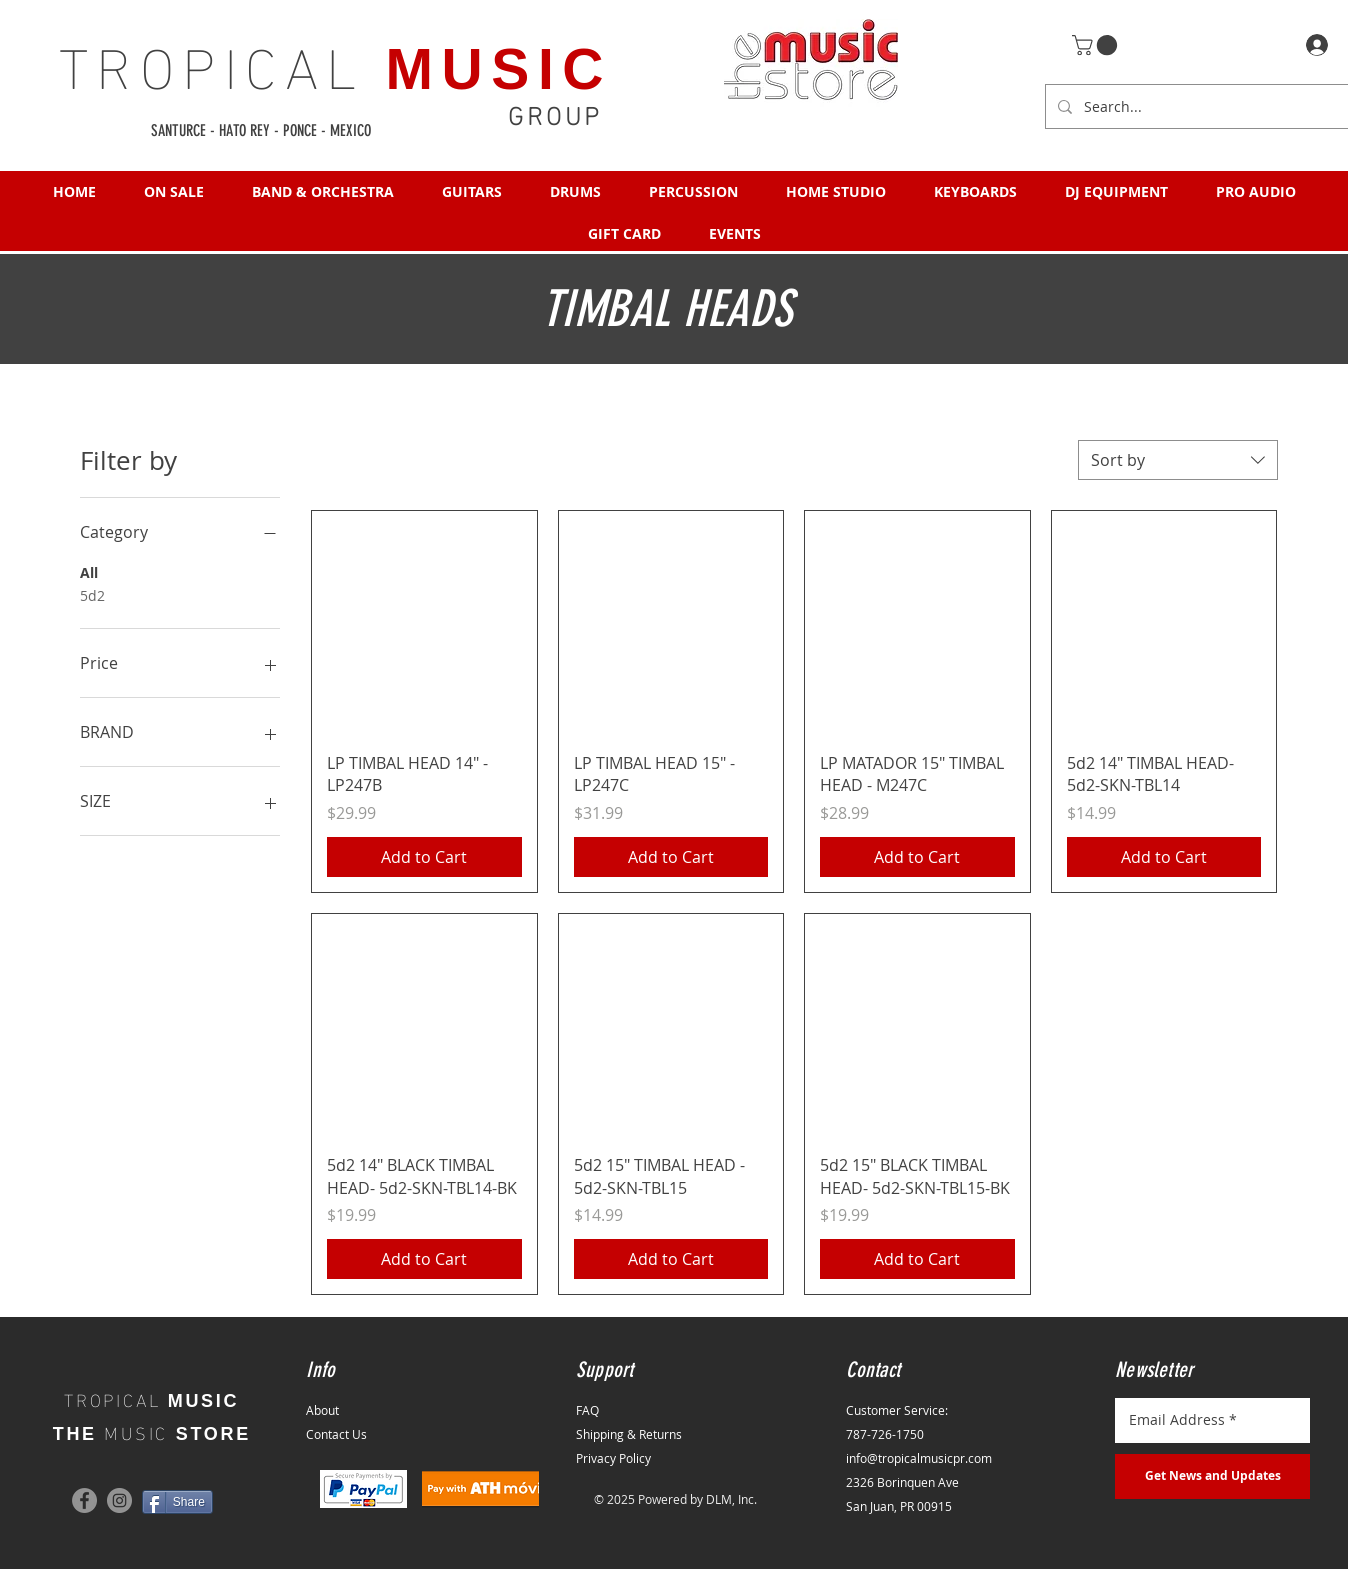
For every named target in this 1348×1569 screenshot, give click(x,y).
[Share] (177, 1502)
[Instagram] (119, 1500)
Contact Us (336, 1434)
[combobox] (1178, 460)
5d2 (92, 594)
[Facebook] (84, 1500)
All (89, 571)
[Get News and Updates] (1212, 1476)
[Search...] (1209, 106)
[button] (1097, 45)
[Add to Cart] (424, 857)
